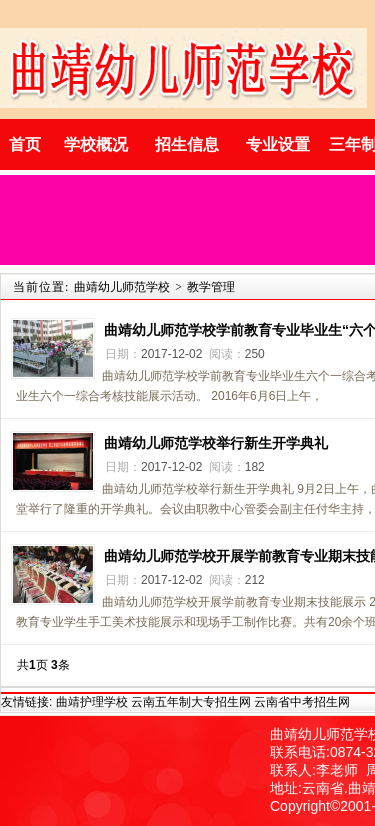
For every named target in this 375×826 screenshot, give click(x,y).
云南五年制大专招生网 (191, 702)
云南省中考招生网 (302, 702)
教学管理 (211, 287)
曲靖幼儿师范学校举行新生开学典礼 (216, 443)
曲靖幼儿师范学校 (122, 287)
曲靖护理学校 (92, 702)
